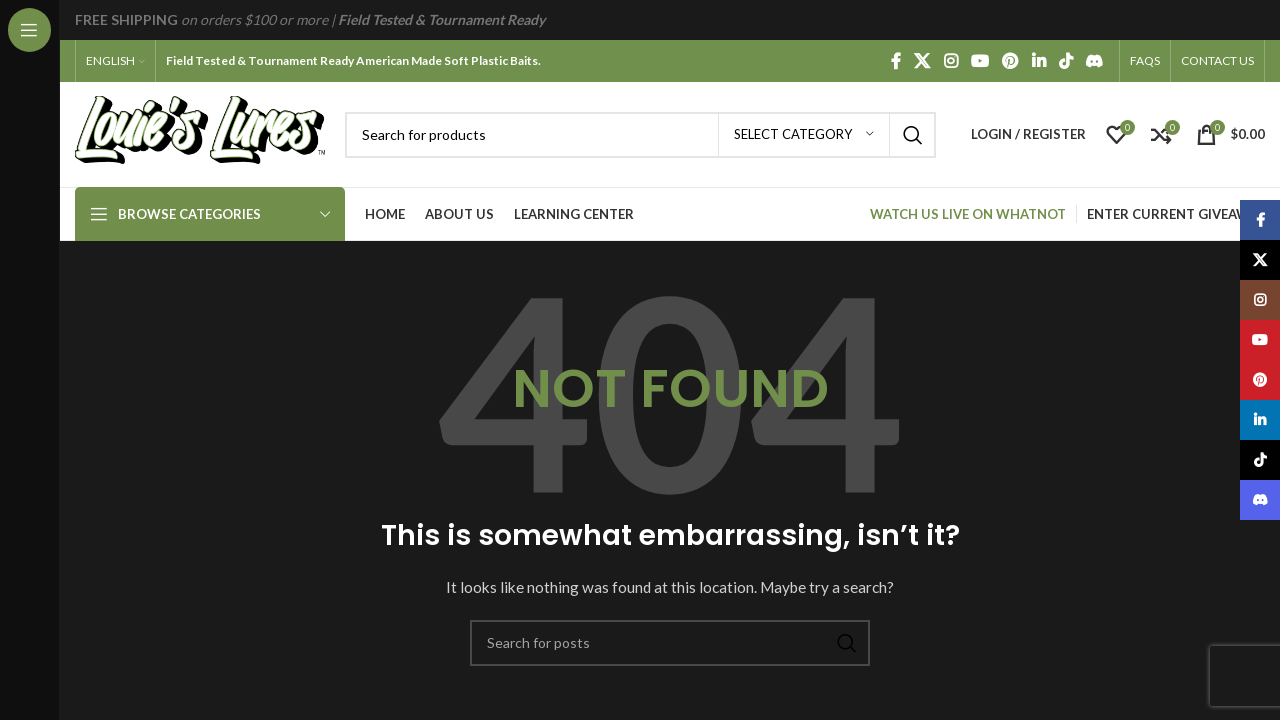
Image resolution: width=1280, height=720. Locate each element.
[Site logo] (200, 132)
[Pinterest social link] (1010, 61)
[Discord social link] (1094, 61)
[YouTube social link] (979, 61)
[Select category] (804, 135)
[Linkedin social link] (1038, 61)
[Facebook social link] (896, 61)
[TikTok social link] (1065, 61)
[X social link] (922, 61)
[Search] (640, 135)
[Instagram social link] (950, 61)
